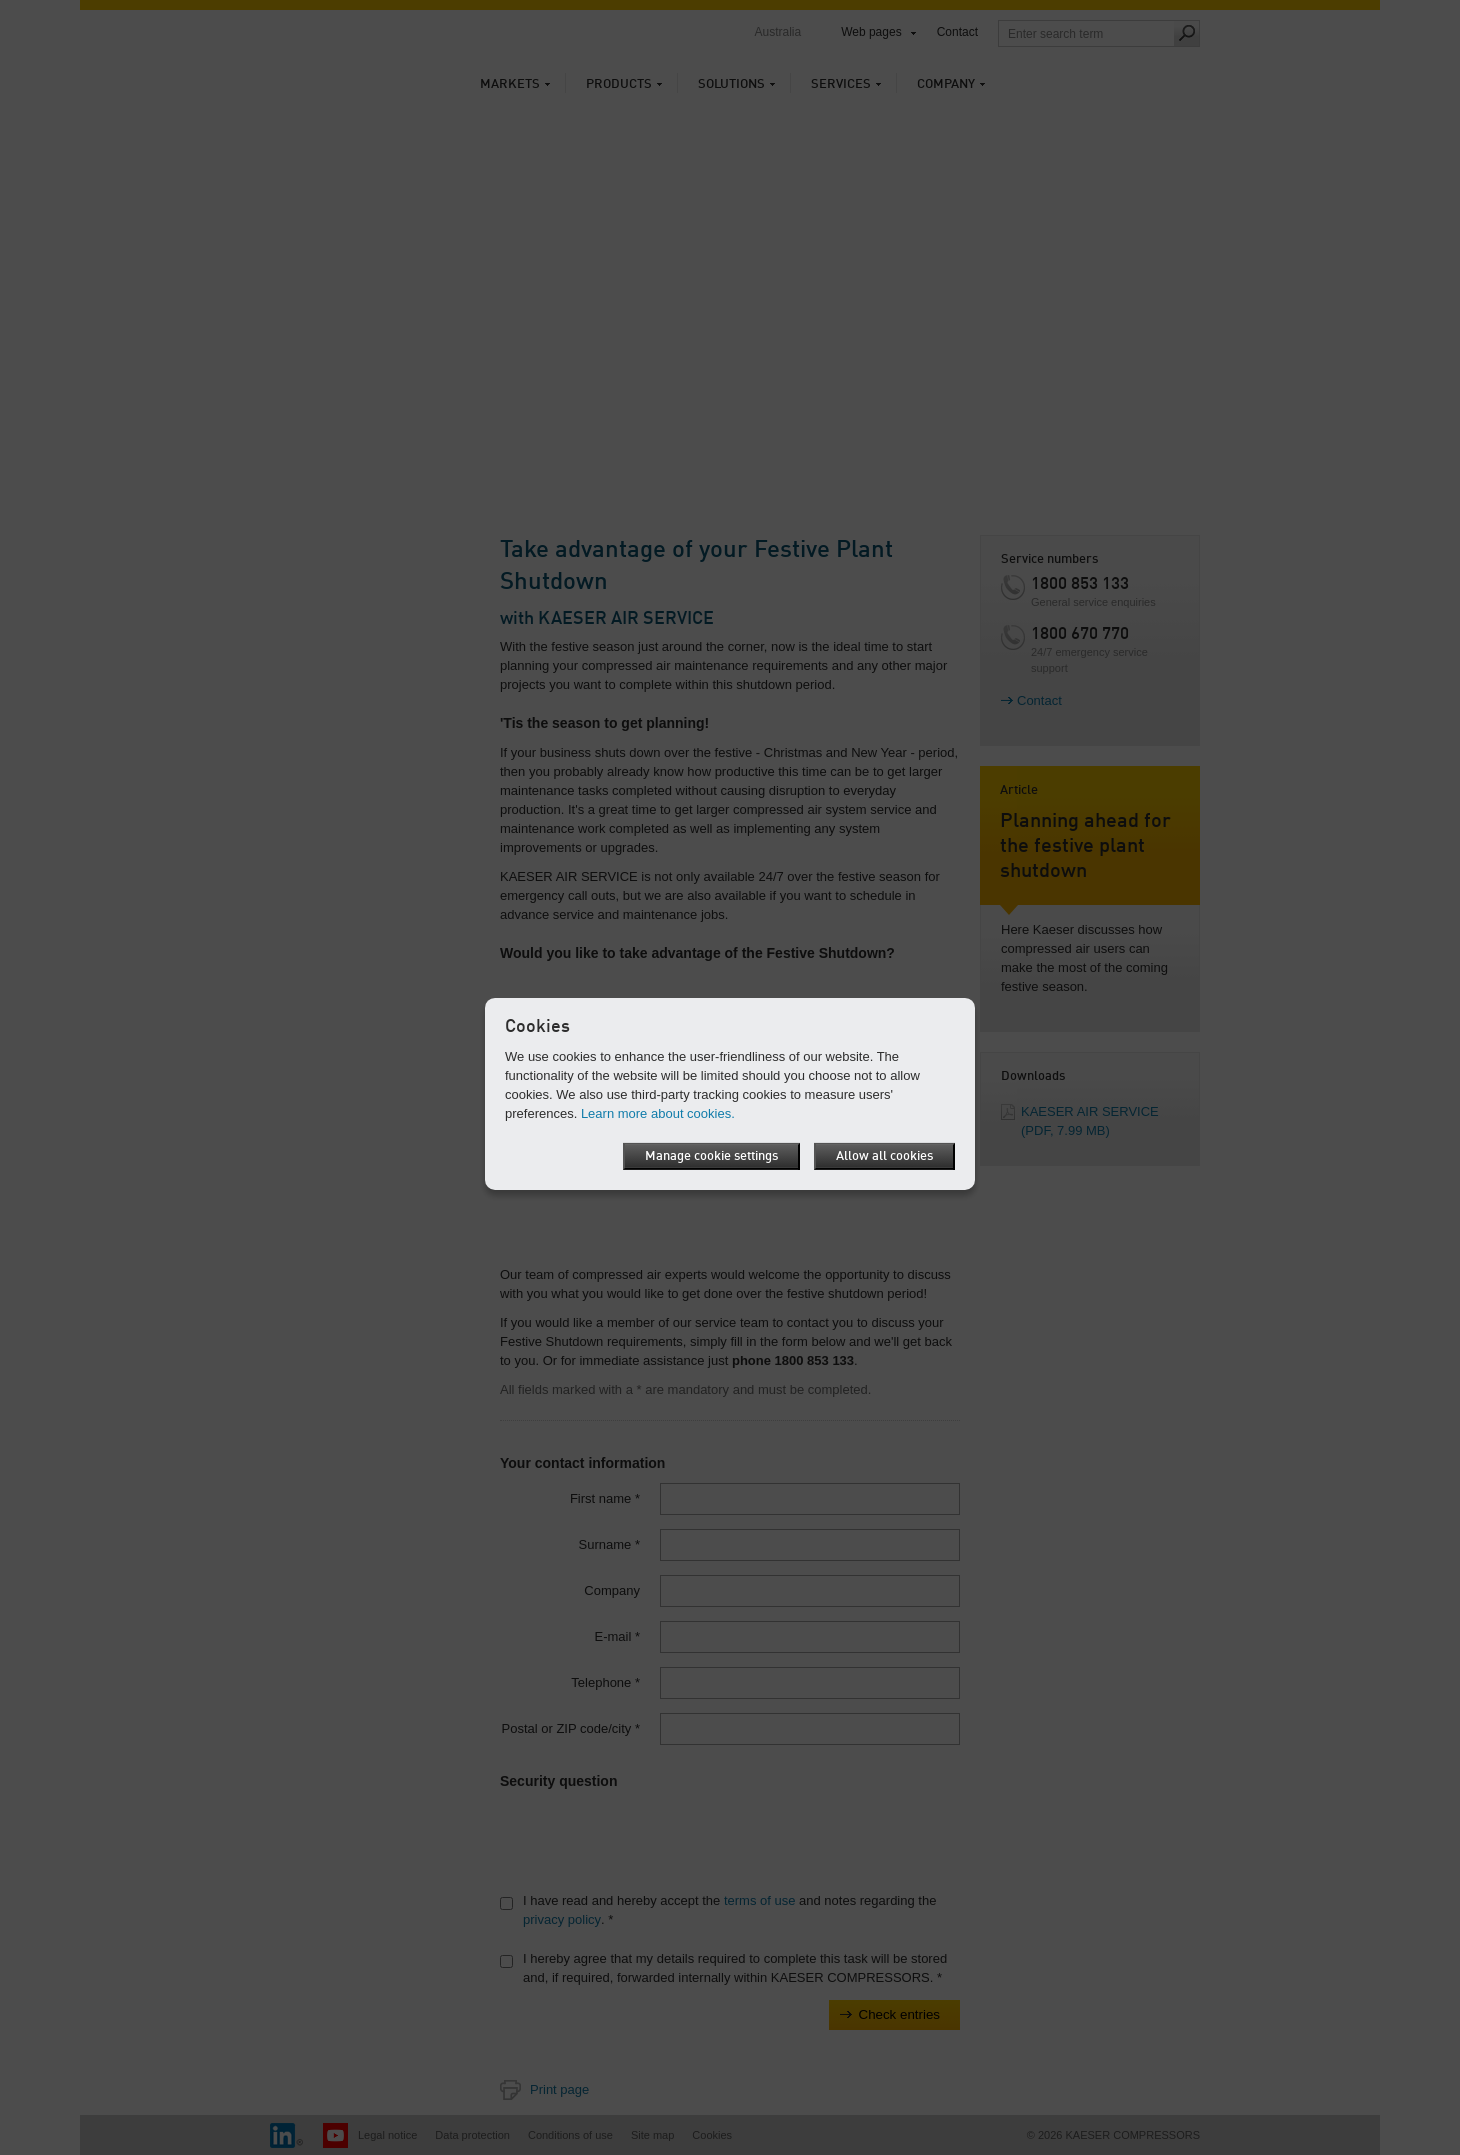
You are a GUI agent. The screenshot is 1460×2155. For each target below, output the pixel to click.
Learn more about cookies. (658, 1113)
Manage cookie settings (710, 1156)
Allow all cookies (884, 1156)
